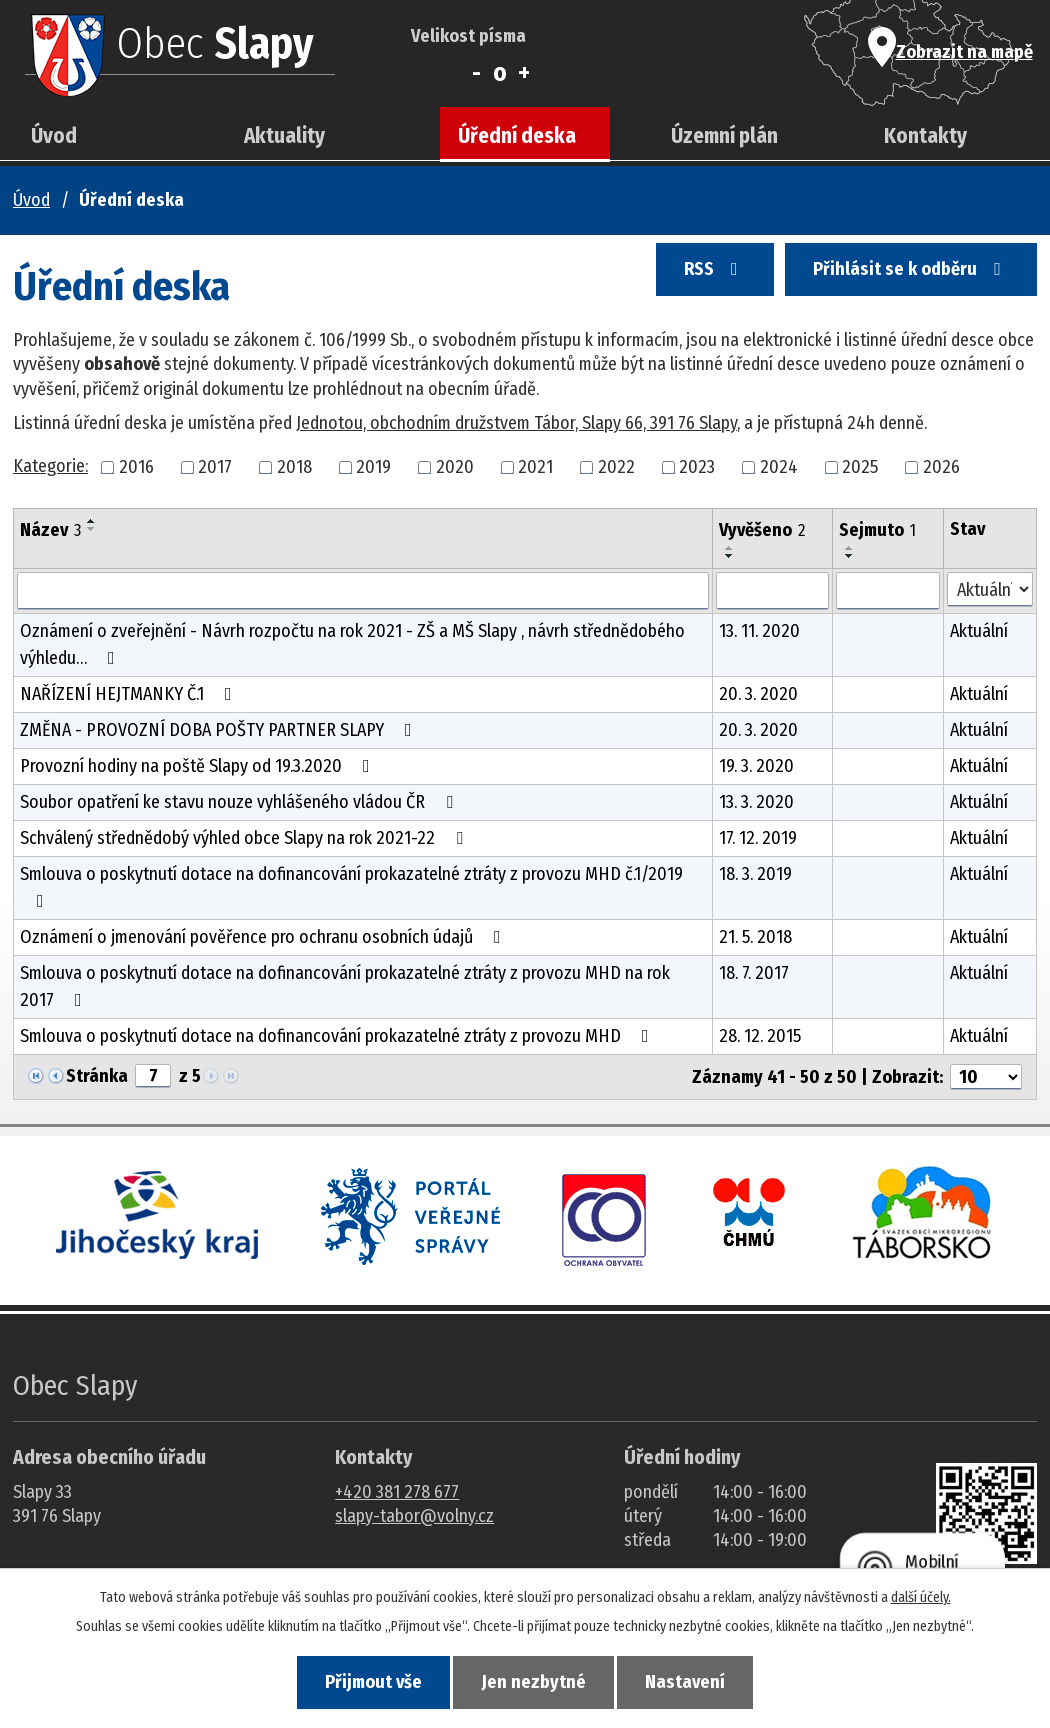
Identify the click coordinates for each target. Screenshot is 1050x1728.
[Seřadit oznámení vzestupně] (92, 521)
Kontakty (925, 136)
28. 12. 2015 (760, 1036)
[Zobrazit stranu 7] (153, 1076)
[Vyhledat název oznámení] (363, 591)
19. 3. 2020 (756, 766)
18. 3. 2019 (755, 874)
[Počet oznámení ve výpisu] (986, 1077)
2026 (941, 467)
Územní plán (724, 136)
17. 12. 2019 (758, 838)
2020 (455, 467)
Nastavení (715, 1679)
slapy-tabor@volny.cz (414, 1516)
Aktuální (979, 631)
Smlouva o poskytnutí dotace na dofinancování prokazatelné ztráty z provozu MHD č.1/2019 (351, 886)
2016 (136, 467)
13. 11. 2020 (759, 631)
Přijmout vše (343, 1679)
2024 (779, 467)
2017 (215, 467)
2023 (697, 467)
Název (50, 530)
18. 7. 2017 (754, 973)
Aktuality (284, 136)
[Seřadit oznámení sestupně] (92, 529)
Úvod (54, 136)
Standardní (500, 73)
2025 (860, 467)
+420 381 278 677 (397, 1492)
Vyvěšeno (762, 530)
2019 (373, 467)
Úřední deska (517, 136)
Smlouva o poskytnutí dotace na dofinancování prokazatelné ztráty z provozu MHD (338, 1036)
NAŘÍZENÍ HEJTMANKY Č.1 (130, 694)
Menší (476, 73)
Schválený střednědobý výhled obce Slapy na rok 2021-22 (245, 838)
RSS (672, 282)
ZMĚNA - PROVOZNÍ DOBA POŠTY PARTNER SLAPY (220, 730)
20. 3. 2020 (758, 694)
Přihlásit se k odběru (896, 282)
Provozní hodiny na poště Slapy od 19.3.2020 (199, 766)
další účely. (921, 1591)
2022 (616, 467)
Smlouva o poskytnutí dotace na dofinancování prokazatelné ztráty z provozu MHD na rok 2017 (345, 986)
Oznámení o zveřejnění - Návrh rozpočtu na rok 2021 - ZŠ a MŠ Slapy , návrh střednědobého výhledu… (352, 644)
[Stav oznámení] (990, 589)
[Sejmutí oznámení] (888, 591)
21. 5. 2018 (755, 937)
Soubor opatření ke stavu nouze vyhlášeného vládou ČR (240, 802)
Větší (523, 73)
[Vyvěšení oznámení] (772, 591)
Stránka (97, 1076)
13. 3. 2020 (756, 802)
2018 (294, 467)
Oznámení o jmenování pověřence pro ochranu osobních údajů (264, 937)
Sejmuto (877, 530)
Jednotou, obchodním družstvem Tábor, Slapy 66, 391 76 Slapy (516, 423)
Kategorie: (50, 466)
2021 (535, 467)
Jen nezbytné (534, 1679)
